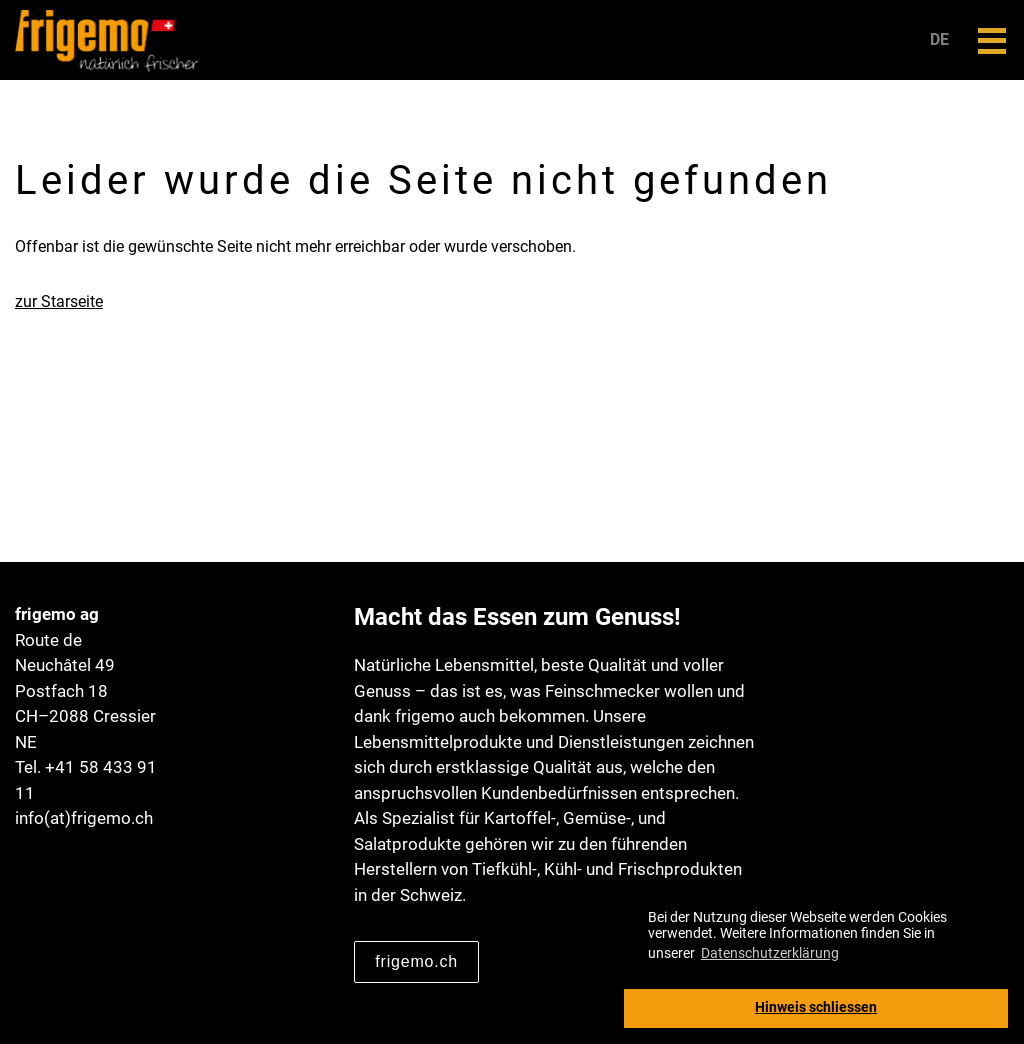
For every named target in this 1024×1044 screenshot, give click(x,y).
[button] (992, 41)
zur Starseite (59, 301)
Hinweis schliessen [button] (816, 1007)
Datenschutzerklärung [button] (770, 953)
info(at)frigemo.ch (84, 818)
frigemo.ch (416, 961)
